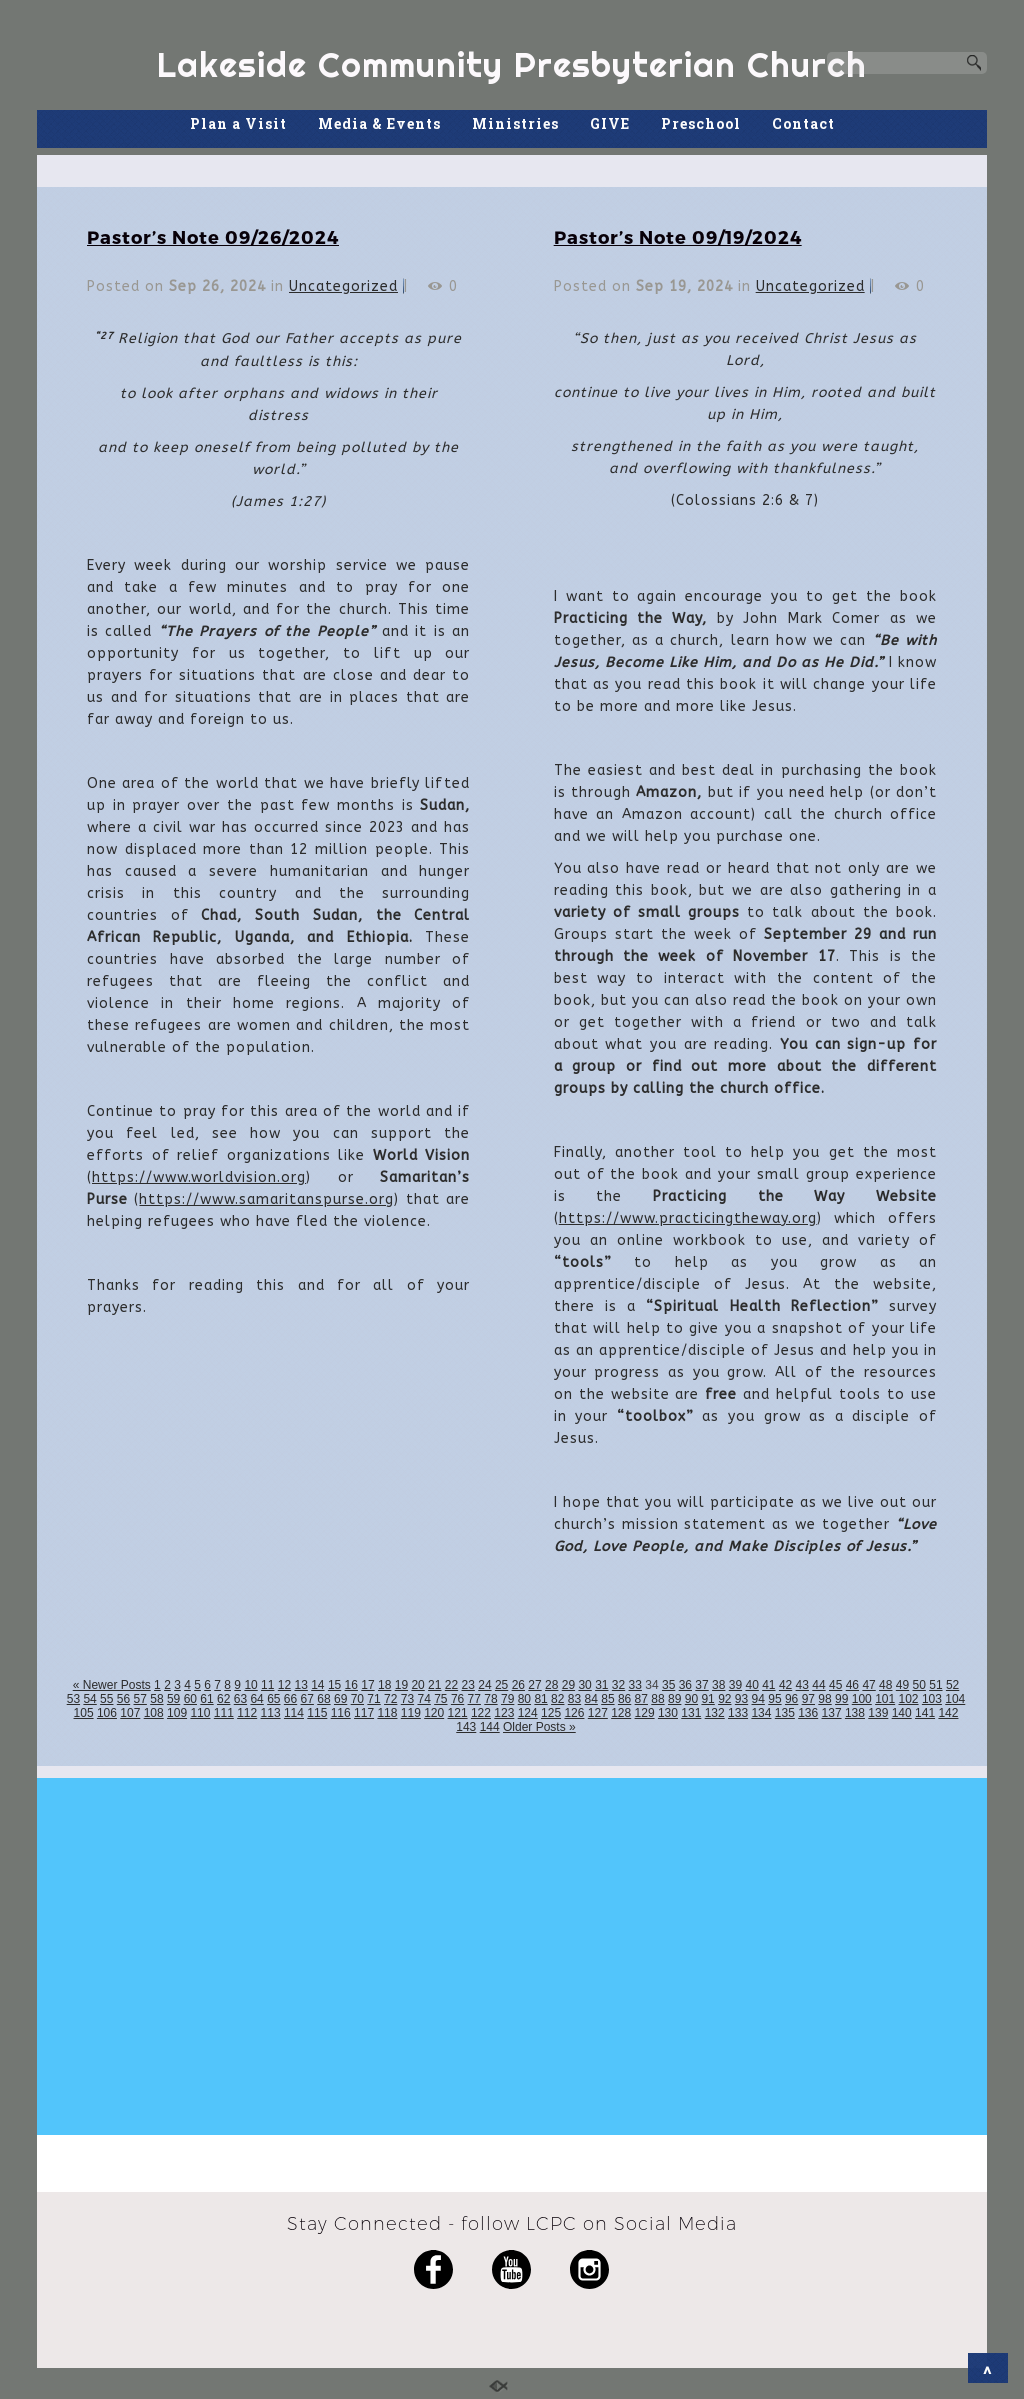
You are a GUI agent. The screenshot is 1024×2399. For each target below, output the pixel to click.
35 (668, 1685)
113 (271, 1713)
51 (935, 1685)
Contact (803, 123)
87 (641, 1699)
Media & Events (379, 123)
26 (518, 1685)
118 (387, 1713)
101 (885, 1699)
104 (955, 1699)
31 (601, 1685)
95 (774, 1699)
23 (468, 1685)
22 (451, 1685)
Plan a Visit (238, 123)
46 (852, 1685)
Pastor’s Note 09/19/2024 (678, 236)
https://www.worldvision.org (199, 1177)
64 (256, 1699)
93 (741, 1699)
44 (818, 1685)
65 (273, 1699)
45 (835, 1685)
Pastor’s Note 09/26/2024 (213, 236)
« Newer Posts (112, 1685)
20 (417, 1685)
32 (618, 1685)
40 (751, 1685)
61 (206, 1699)
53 (73, 1699)
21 (434, 1685)
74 (423, 1699)
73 (407, 1699)
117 (364, 1713)
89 (674, 1699)
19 (401, 1685)
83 (574, 1699)
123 (504, 1713)
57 (140, 1699)
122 (481, 1713)
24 (484, 1685)
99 (841, 1699)
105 (84, 1713)
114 (294, 1713)
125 (551, 1713)
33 (635, 1685)
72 (390, 1699)
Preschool (701, 123)
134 (761, 1713)
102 (909, 1699)
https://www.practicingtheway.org (688, 1218)
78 (490, 1699)
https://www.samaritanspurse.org (266, 1199)
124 (528, 1713)
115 (317, 1713)
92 (724, 1699)
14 (317, 1685)
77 (474, 1699)
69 (340, 1699)
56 (123, 1699)
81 (540, 1699)
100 (862, 1699)
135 (785, 1713)
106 (107, 1713)
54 (89, 1699)
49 (902, 1685)
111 (224, 1713)
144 (490, 1727)
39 (735, 1685)
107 (130, 1713)
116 (341, 1713)
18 (384, 1685)
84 (591, 1699)
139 (878, 1713)
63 (240, 1699)
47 (868, 1685)
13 (300, 1685)
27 (534, 1685)
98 (824, 1699)
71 (373, 1699)
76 (457, 1699)
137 (832, 1713)
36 (685, 1685)
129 (645, 1713)
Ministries (515, 123)
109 (177, 1713)
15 (334, 1685)
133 (738, 1713)
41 (768, 1685)
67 (307, 1699)
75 (440, 1699)
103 (932, 1699)
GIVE (610, 123)
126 (574, 1713)
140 (902, 1713)
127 (598, 1713)
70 (357, 1699)
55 (106, 1699)
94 (758, 1699)
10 (250, 1685)
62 (223, 1699)
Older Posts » (539, 1727)
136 (808, 1713)
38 (718, 1685)
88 (657, 1699)
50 (919, 1685)
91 (707, 1699)
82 (557, 1699)
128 (621, 1713)
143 (466, 1727)
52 (952, 1685)
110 (200, 1713)
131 (691, 1713)
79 (507, 1699)
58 (156, 1699)
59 (173, 1699)
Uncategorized (343, 286)
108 (154, 1713)
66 (290, 1699)
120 (434, 1713)
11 (267, 1685)
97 (808, 1699)
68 (323, 1699)
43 (802, 1685)
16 (351, 1685)
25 (501, 1685)
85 (607, 1699)
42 (785, 1685)
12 (284, 1685)
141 (925, 1713)
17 (367, 1685)
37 (701, 1685)
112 (247, 1713)
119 (411, 1713)
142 (948, 1713)
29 (568, 1685)
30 (584, 1685)
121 (458, 1713)
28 (551, 1685)
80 (524, 1699)
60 (190, 1699)
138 (855, 1713)
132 (715, 1713)
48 (885, 1685)
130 (668, 1713)
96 (791, 1699)
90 (691, 1699)
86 (624, 1699)
